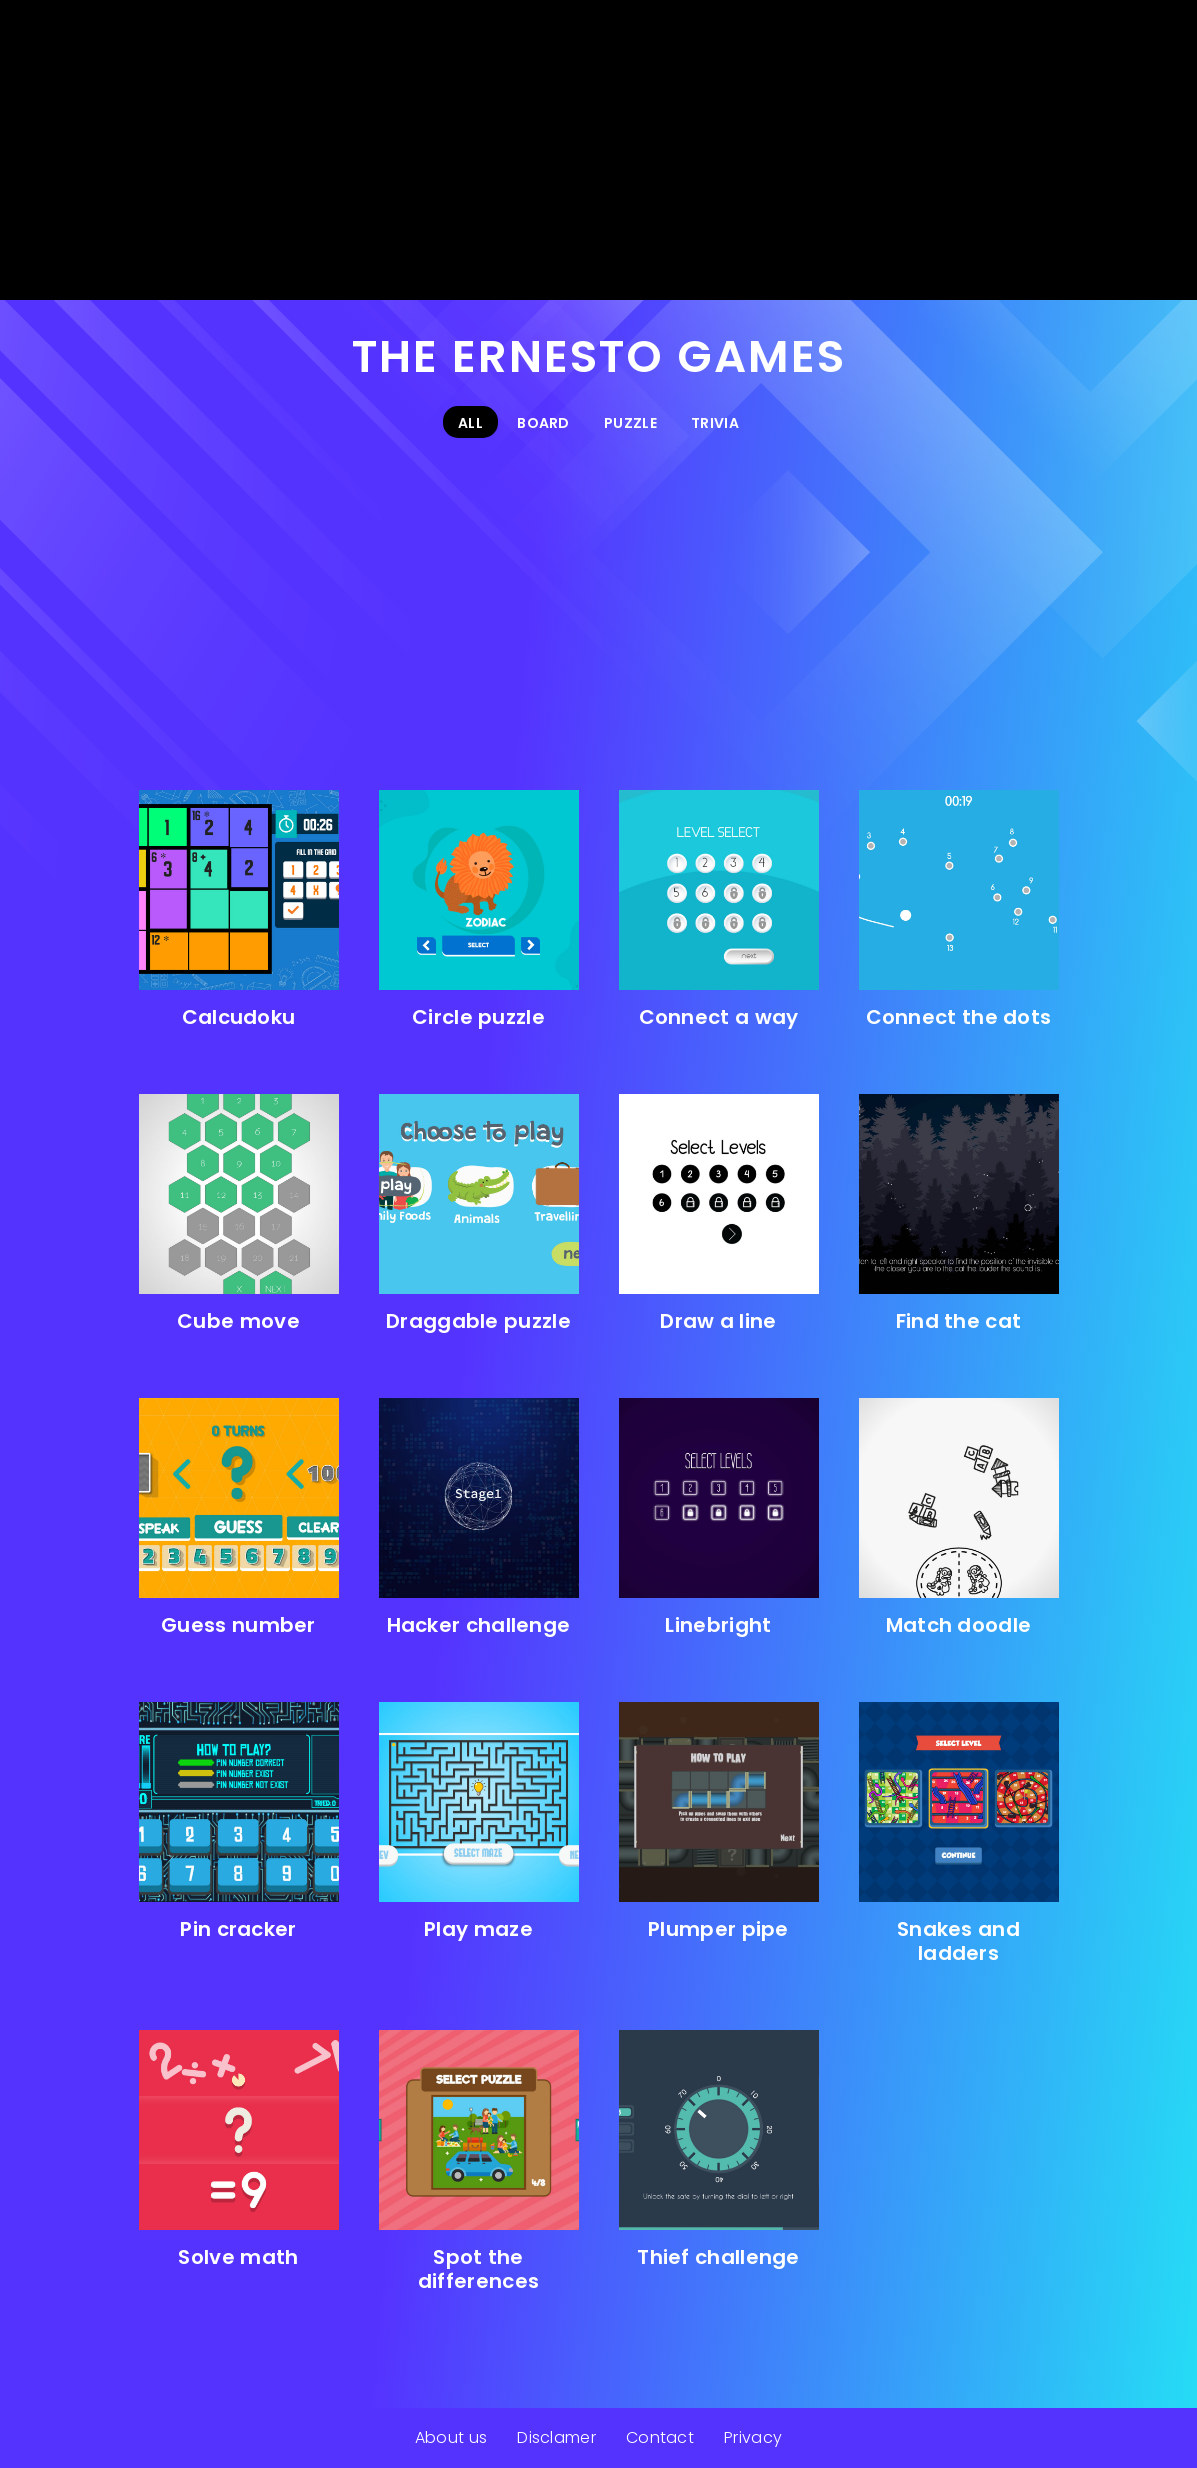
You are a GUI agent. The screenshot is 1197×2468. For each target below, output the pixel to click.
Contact (660, 2437)
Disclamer (556, 2437)
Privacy (753, 2437)
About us (451, 2437)
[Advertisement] (598, 150)
